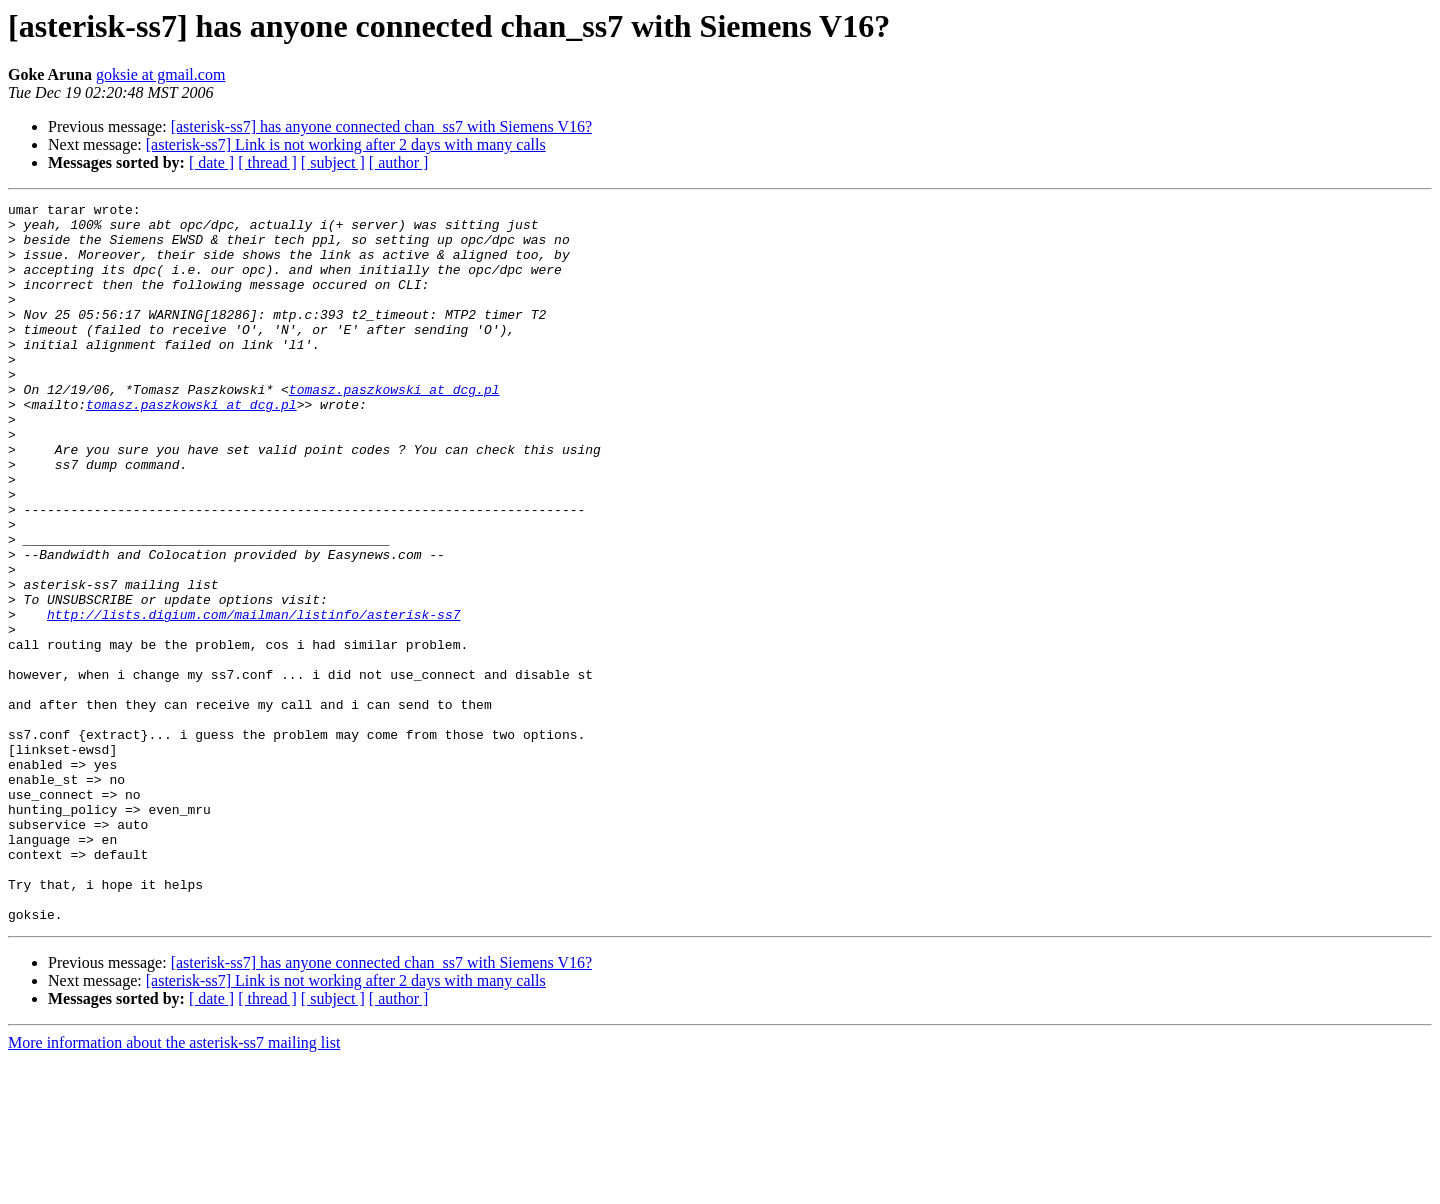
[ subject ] (333, 162)
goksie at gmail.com (160, 74)
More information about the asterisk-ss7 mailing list (174, 1186)
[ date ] (211, 162)
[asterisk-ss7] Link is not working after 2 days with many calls (346, 144)
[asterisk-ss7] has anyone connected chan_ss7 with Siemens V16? (381, 126)
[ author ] (399, 162)
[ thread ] (267, 162)
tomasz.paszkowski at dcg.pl (394, 428)
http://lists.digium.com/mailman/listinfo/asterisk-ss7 (253, 698)
